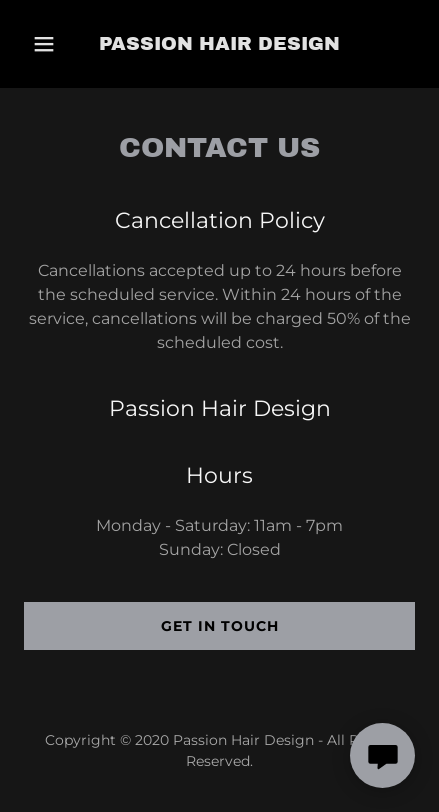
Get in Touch (220, 626)
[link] (219, 44)
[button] (49, 44)
